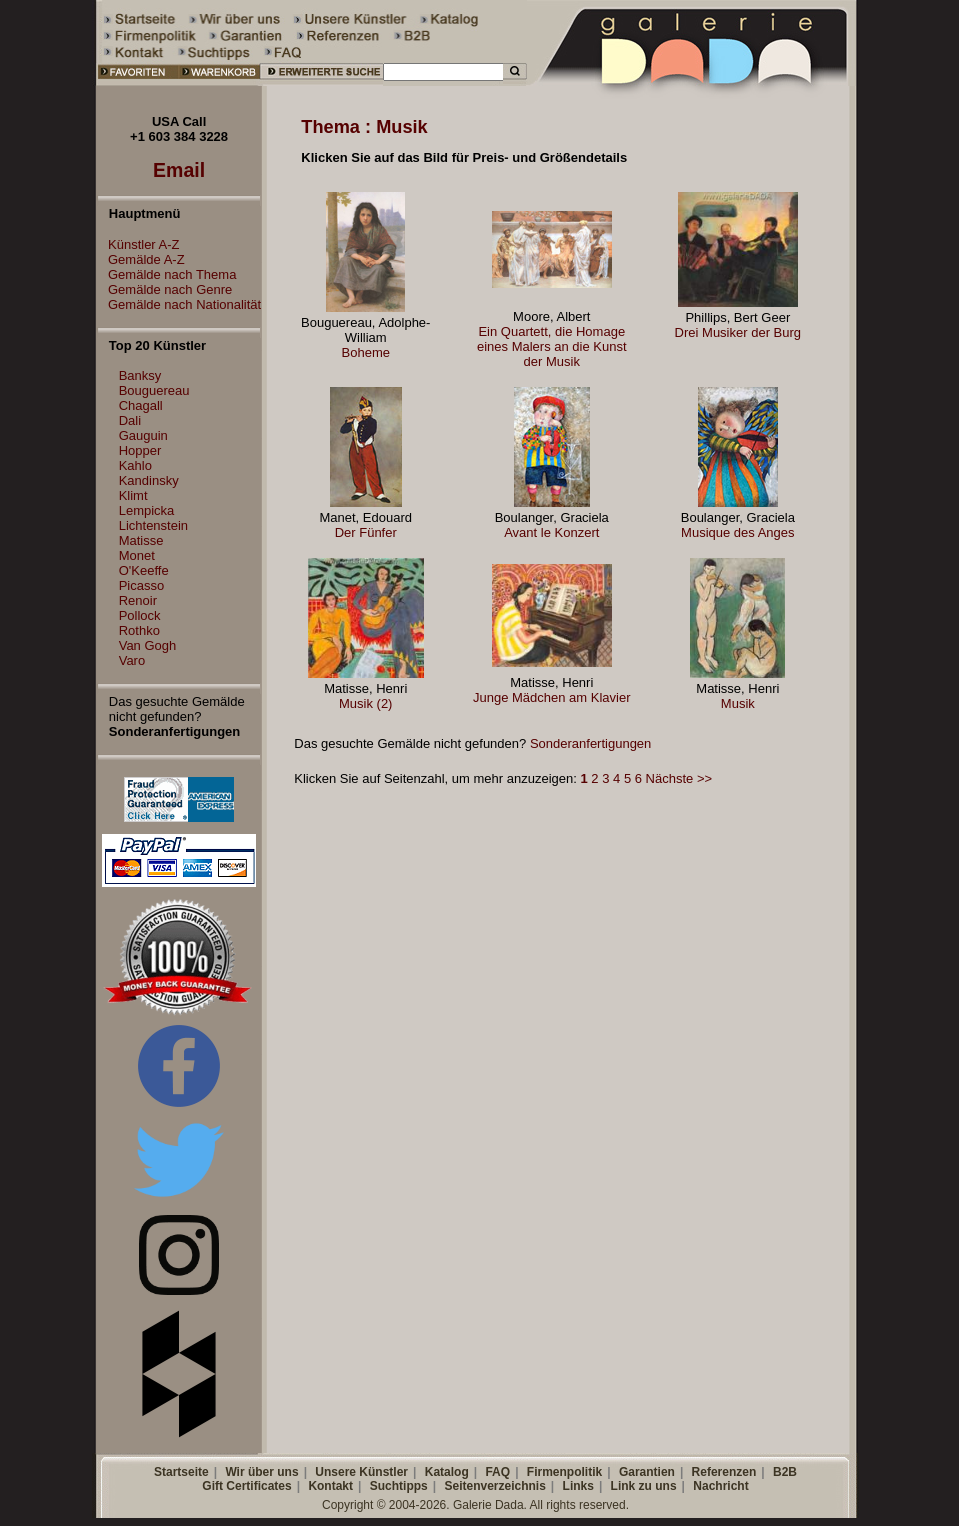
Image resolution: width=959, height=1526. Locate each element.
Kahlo (135, 465)
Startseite (181, 1472)
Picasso (142, 585)
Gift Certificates (246, 1486)
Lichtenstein (153, 525)
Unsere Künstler (361, 1472)
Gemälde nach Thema (167, 274)
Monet (137, 555)
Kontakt (330, 1486)
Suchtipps (399, 1486)
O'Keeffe (144, 570)
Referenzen (724, 1472)
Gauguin (143, 435)
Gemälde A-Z (141, 259)
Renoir (138, 600)
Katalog (447, 1472)
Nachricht (720, 1486)
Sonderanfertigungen (590, 743)
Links (578, 1486)
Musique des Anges (737, 532)
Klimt (133, 495)
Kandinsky (149, 480)
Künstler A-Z (139, 244)
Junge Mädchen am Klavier (552, 697)
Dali (130, 420)
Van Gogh (148, 645)
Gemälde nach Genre (165, 289)
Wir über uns (261, 1472)
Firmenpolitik (564, 1472)
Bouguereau (154, 390)
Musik (738, 703)
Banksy (140, 375)
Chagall (141, 405)
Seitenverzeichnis (494, 1486)
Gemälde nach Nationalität (179, 304)
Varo (132, 660)
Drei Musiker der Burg (738, 332)
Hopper (140, 450)
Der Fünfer (366, 532)
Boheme (366, 352)
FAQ (497, 1472)
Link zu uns (644, 1486)
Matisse (141, 540)
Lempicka (147, 510)
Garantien (647, 1472)
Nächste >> (679, 778)
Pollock (140, 615)
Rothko (139, 630)
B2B (785, 1472)
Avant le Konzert (551, 532)
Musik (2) (365, 703)
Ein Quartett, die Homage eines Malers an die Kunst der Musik (552, 346)
